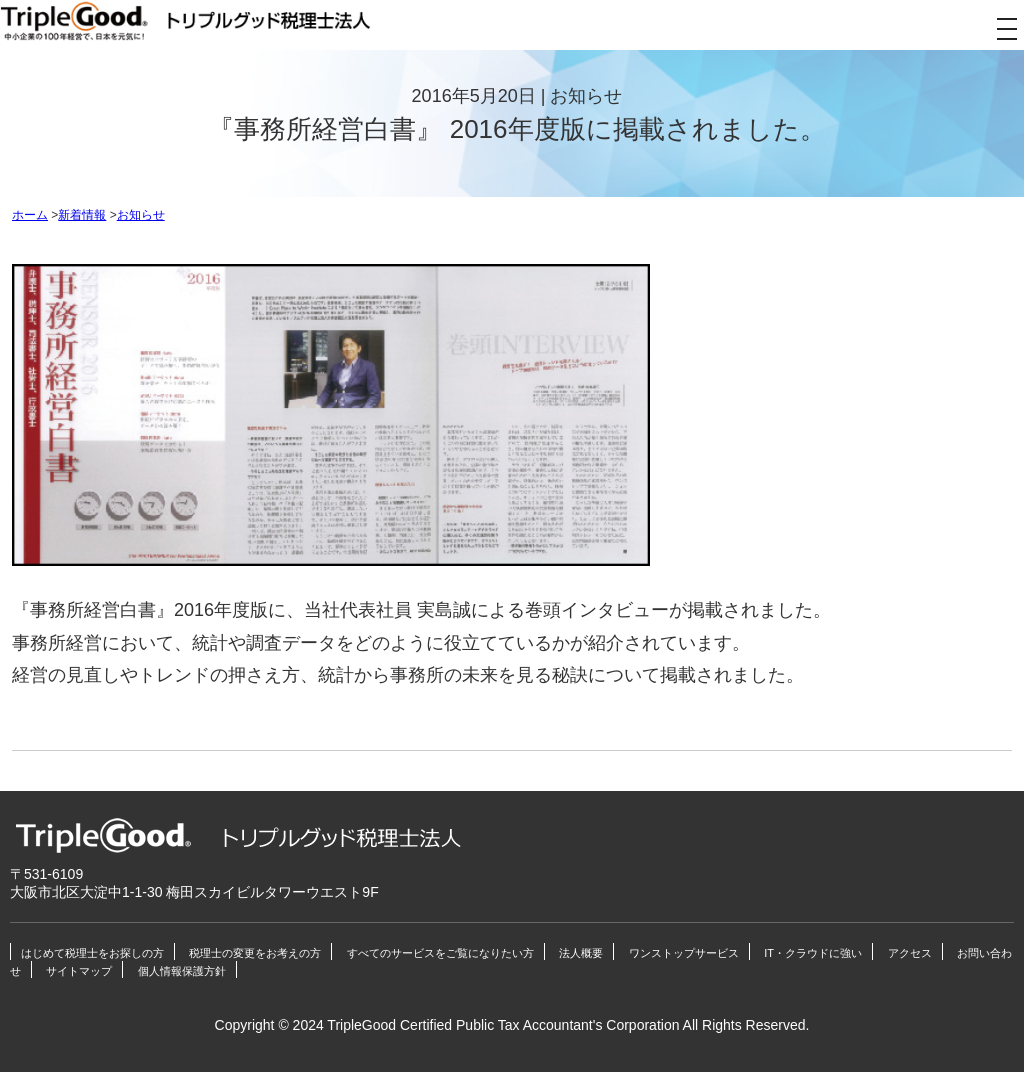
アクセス (910, 953)
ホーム (30, 215)
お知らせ (141, 215)
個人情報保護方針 (182, 971)
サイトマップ (79, 971)
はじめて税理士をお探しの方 (92, 953)
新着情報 (82, 215)
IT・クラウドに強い (813, 953)
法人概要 (581, 953)
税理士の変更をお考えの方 (255, 953)
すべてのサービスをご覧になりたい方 (440, 953)
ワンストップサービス (684, 953)
